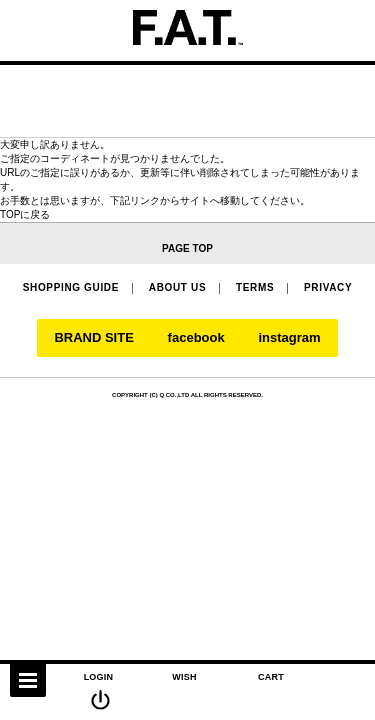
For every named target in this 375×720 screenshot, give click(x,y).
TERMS (255, 287)
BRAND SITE (93, 338)
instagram (289, 338)
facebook (196, 338)
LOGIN (99, 677)
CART (271, 677)
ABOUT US (177, 287)
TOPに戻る (25, 214)
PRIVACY (328, 287)
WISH (184, 677)
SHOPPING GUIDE (71, 287)
